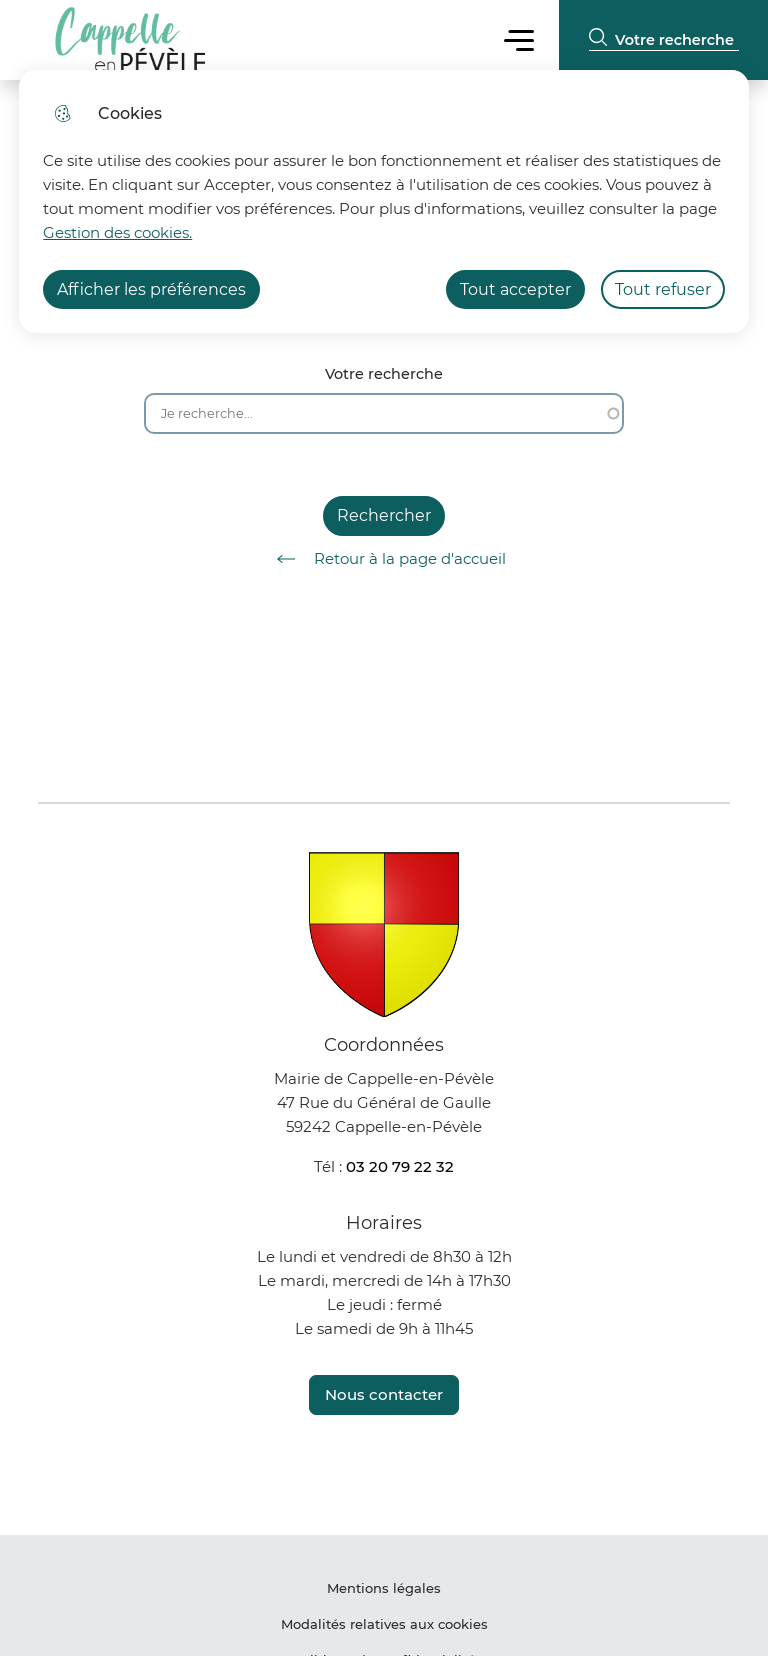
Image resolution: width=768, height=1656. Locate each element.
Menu (518, 39)
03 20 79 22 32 (400, 1166)
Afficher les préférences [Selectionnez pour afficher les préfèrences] (151, 289)
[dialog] (384, 201)
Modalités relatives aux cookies (384, 1624)
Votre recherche (384, 374)
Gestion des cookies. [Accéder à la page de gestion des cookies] (117, 232)
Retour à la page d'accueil (384, 559)
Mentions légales (384, 1588)
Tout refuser (663, 289)
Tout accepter (515, 289)
